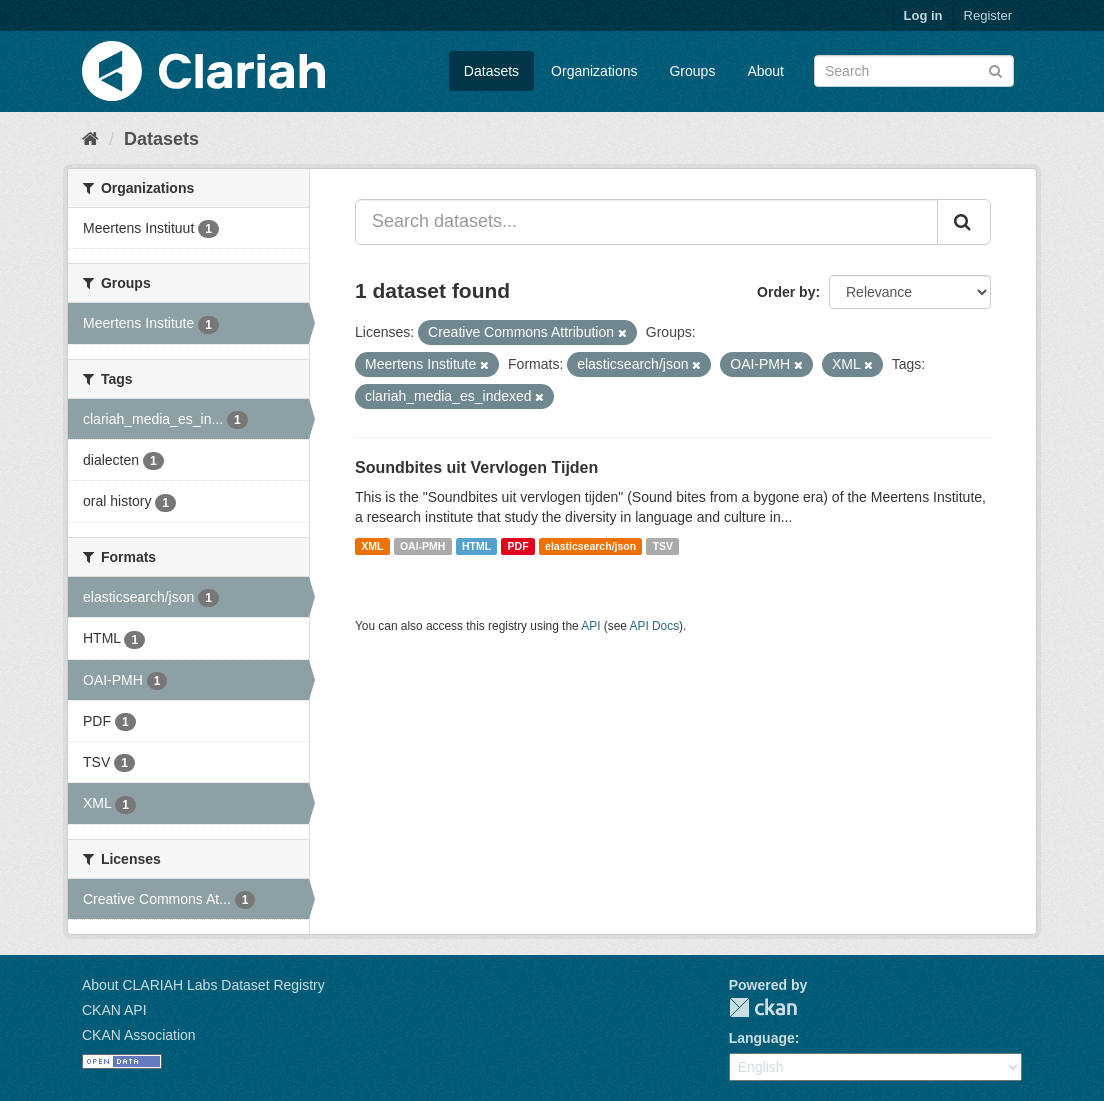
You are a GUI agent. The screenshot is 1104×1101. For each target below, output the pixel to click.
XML (372, 546)
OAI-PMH (423, 546)
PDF (518, 546)
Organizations (594, 71)
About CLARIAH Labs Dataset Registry (203, 985)
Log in (923, 15)
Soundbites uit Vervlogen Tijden (476, 467)
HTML (476, 546)
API (590, 626)
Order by (786, 292)
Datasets (491, 71)
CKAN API (114, 1010)
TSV (663, 546)
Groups (692, 71)
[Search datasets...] (646, 222)
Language (762, 1038)
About (765, 71)
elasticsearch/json (590, 546)
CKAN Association (139, 1035)
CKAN (763, 1007)
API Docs (655, 626)
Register (988, 15)
